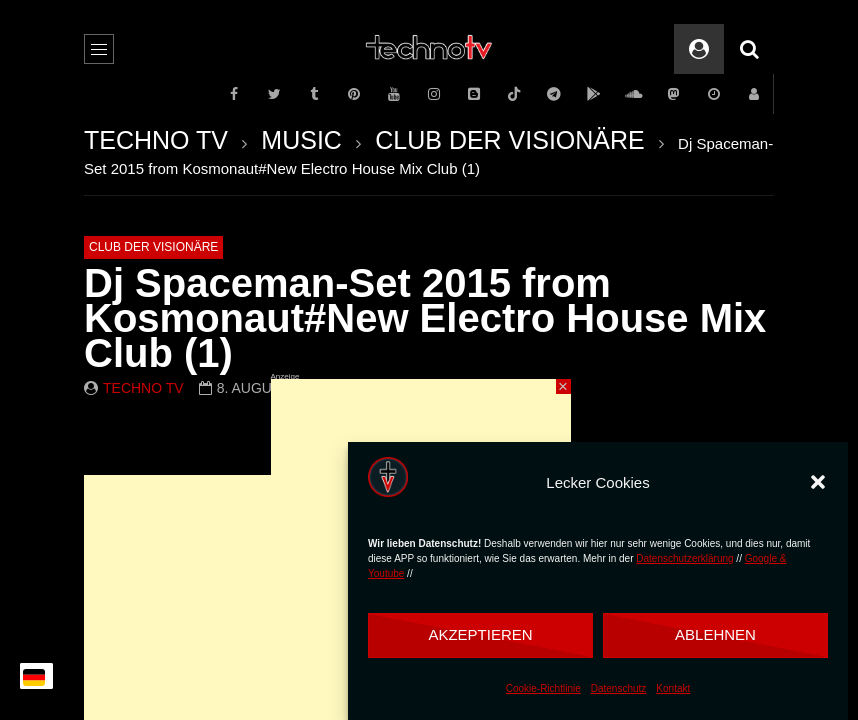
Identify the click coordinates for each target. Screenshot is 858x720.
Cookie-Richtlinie (543, 688)
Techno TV (143, 388)
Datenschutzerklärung (684, 558)
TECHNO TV (156, 140)
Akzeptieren (480, 634)
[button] (818, 482)
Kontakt (673, 688)
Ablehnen (715, 634)
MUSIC (301, 140)
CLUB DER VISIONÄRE (510, 140)
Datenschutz (619, 688)
